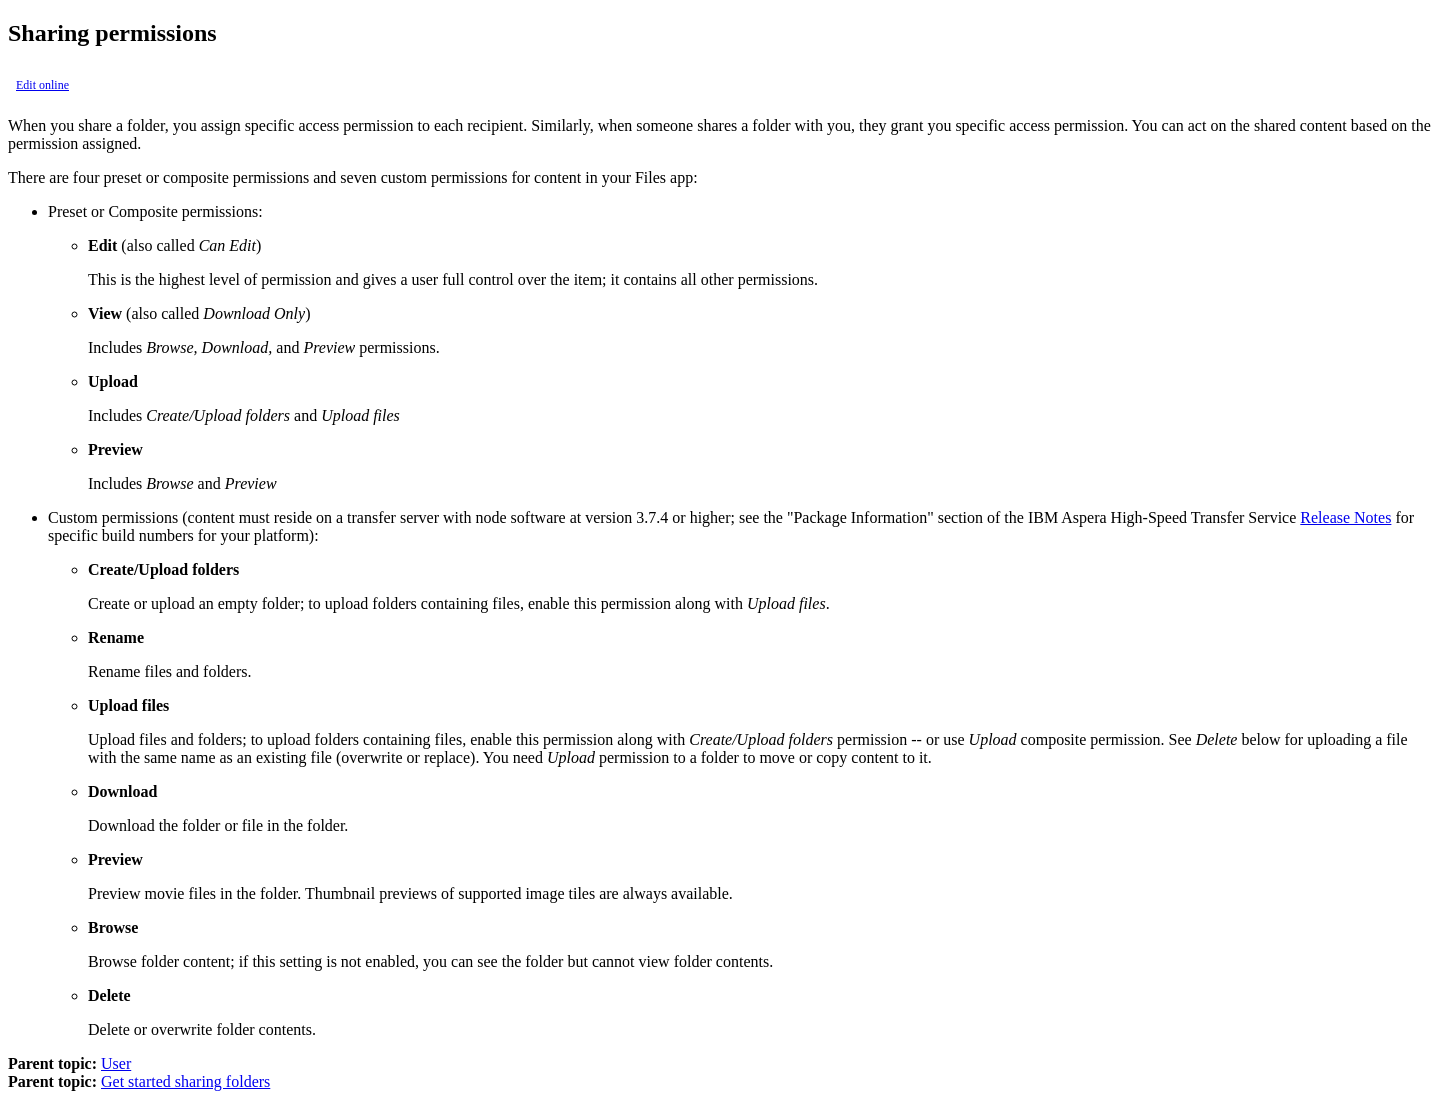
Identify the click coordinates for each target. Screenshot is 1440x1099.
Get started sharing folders (185, 1081)
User (116, 1063)
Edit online (42, 85)
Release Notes (1345, 517)
